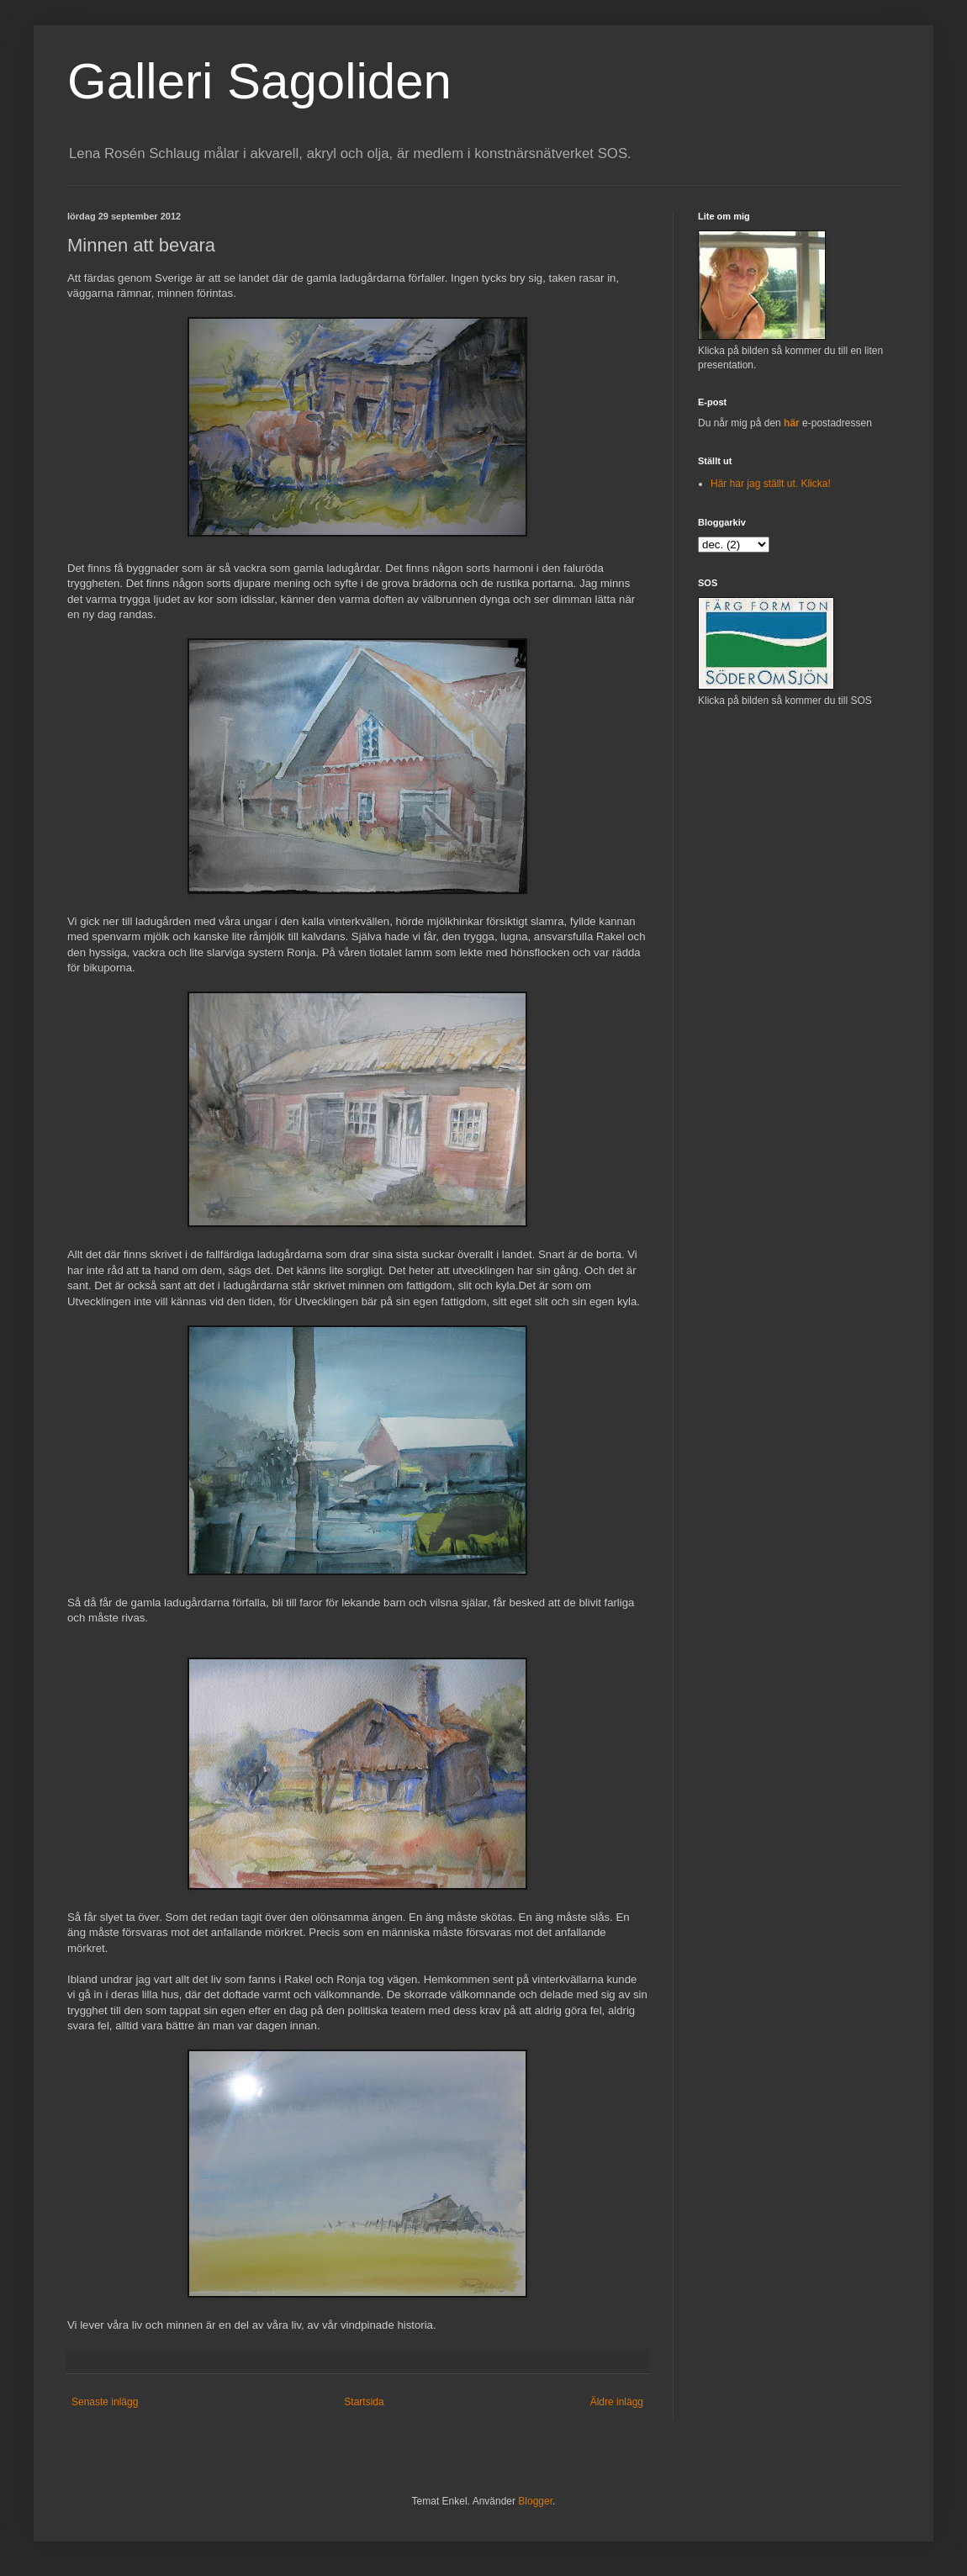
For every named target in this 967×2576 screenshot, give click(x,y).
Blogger (535, 2501)
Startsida (363, 2402)
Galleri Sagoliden (259, 81)
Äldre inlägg (616, 2402)
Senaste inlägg (104, 2402)
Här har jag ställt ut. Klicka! (771, 483)
